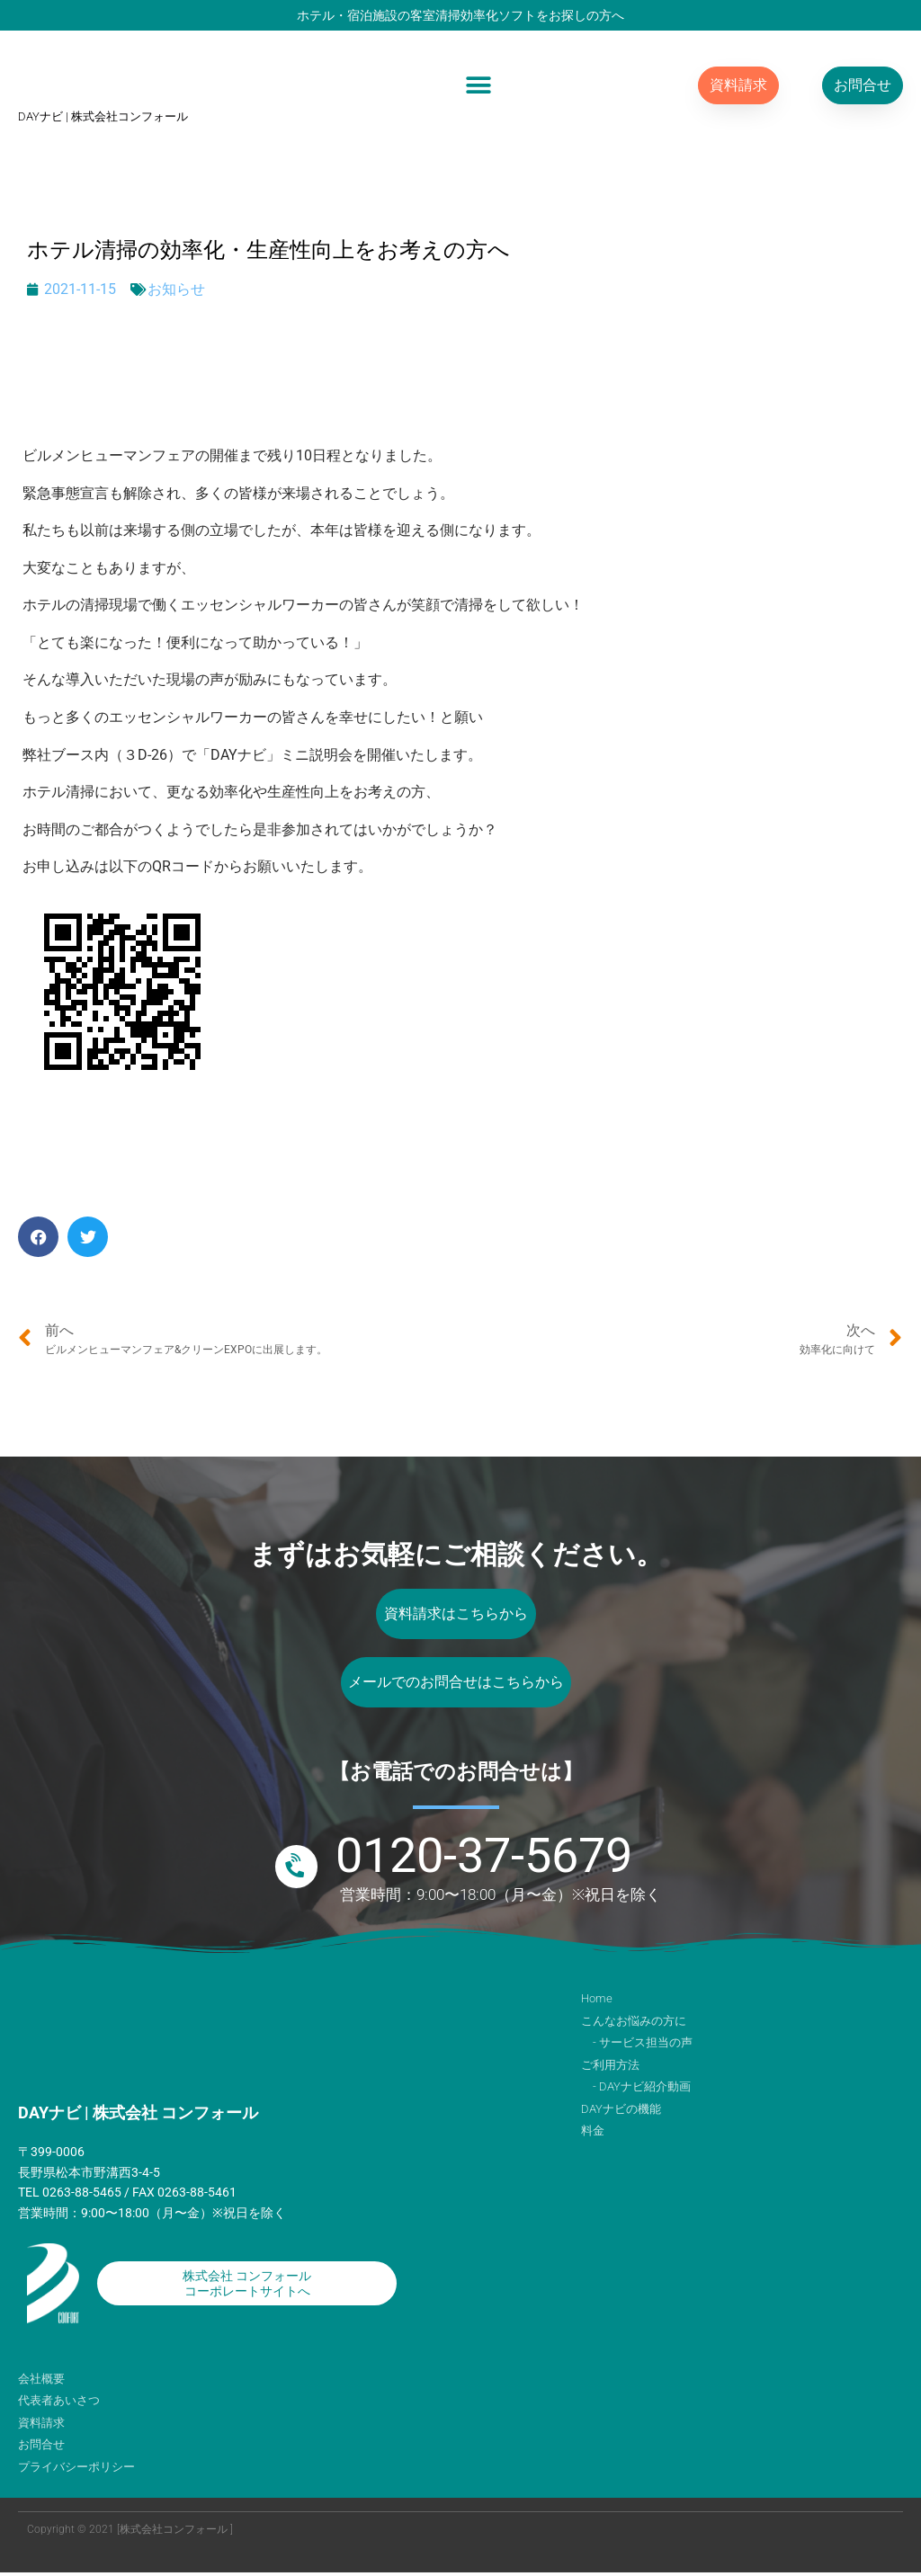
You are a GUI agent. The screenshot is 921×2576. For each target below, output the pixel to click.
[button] (478, 85)
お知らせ (176, 289)
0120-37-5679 (483, 1859)
